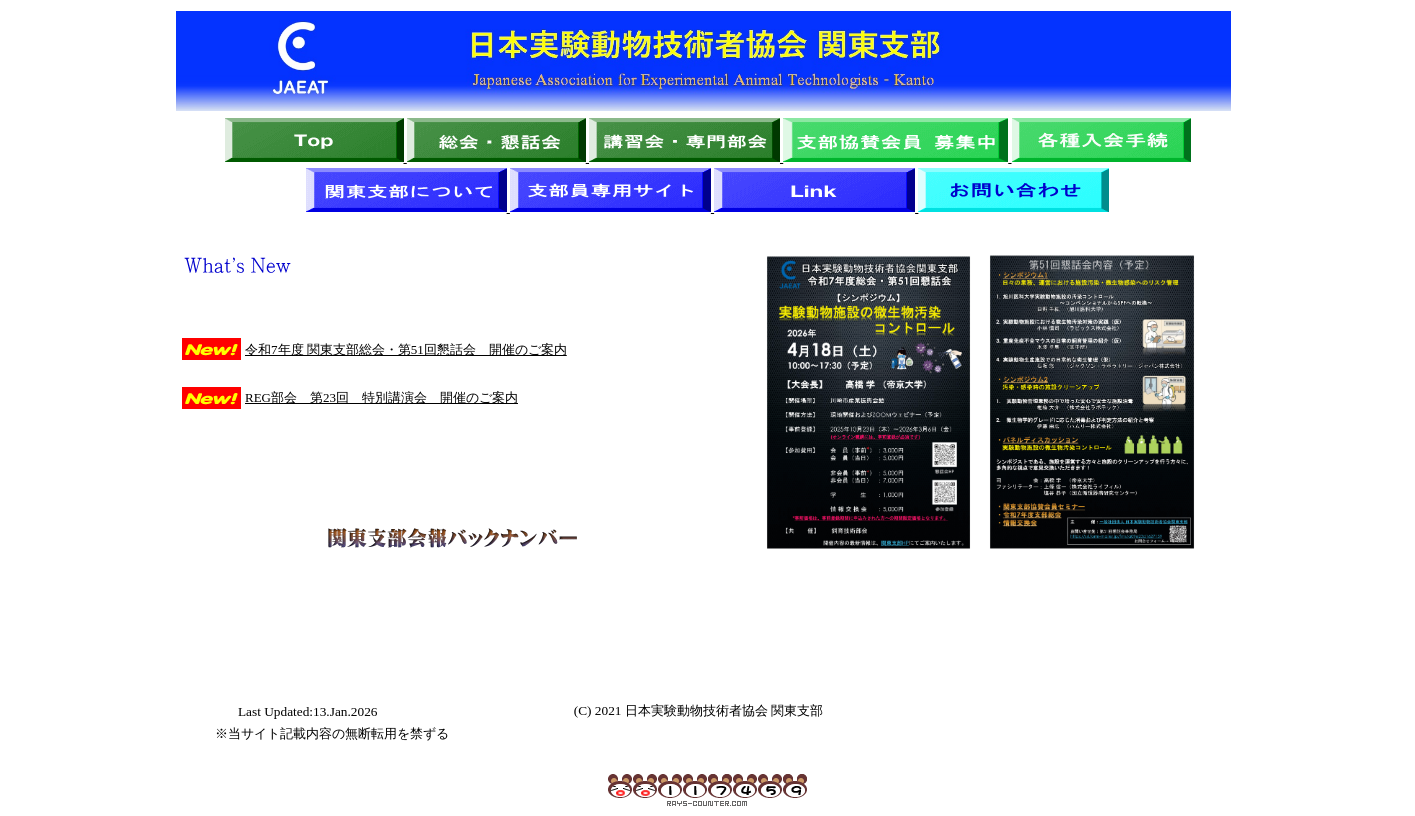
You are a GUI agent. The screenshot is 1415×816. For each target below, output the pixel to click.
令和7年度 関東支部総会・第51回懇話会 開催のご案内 (406, 349)
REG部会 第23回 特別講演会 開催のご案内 (381, 397)
